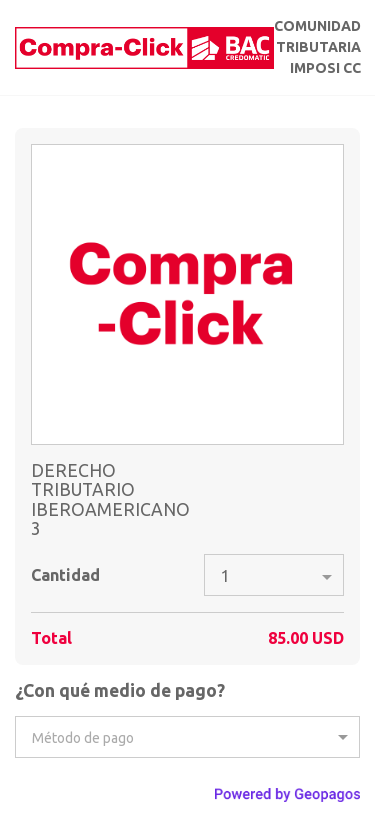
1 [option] (225, 576)
